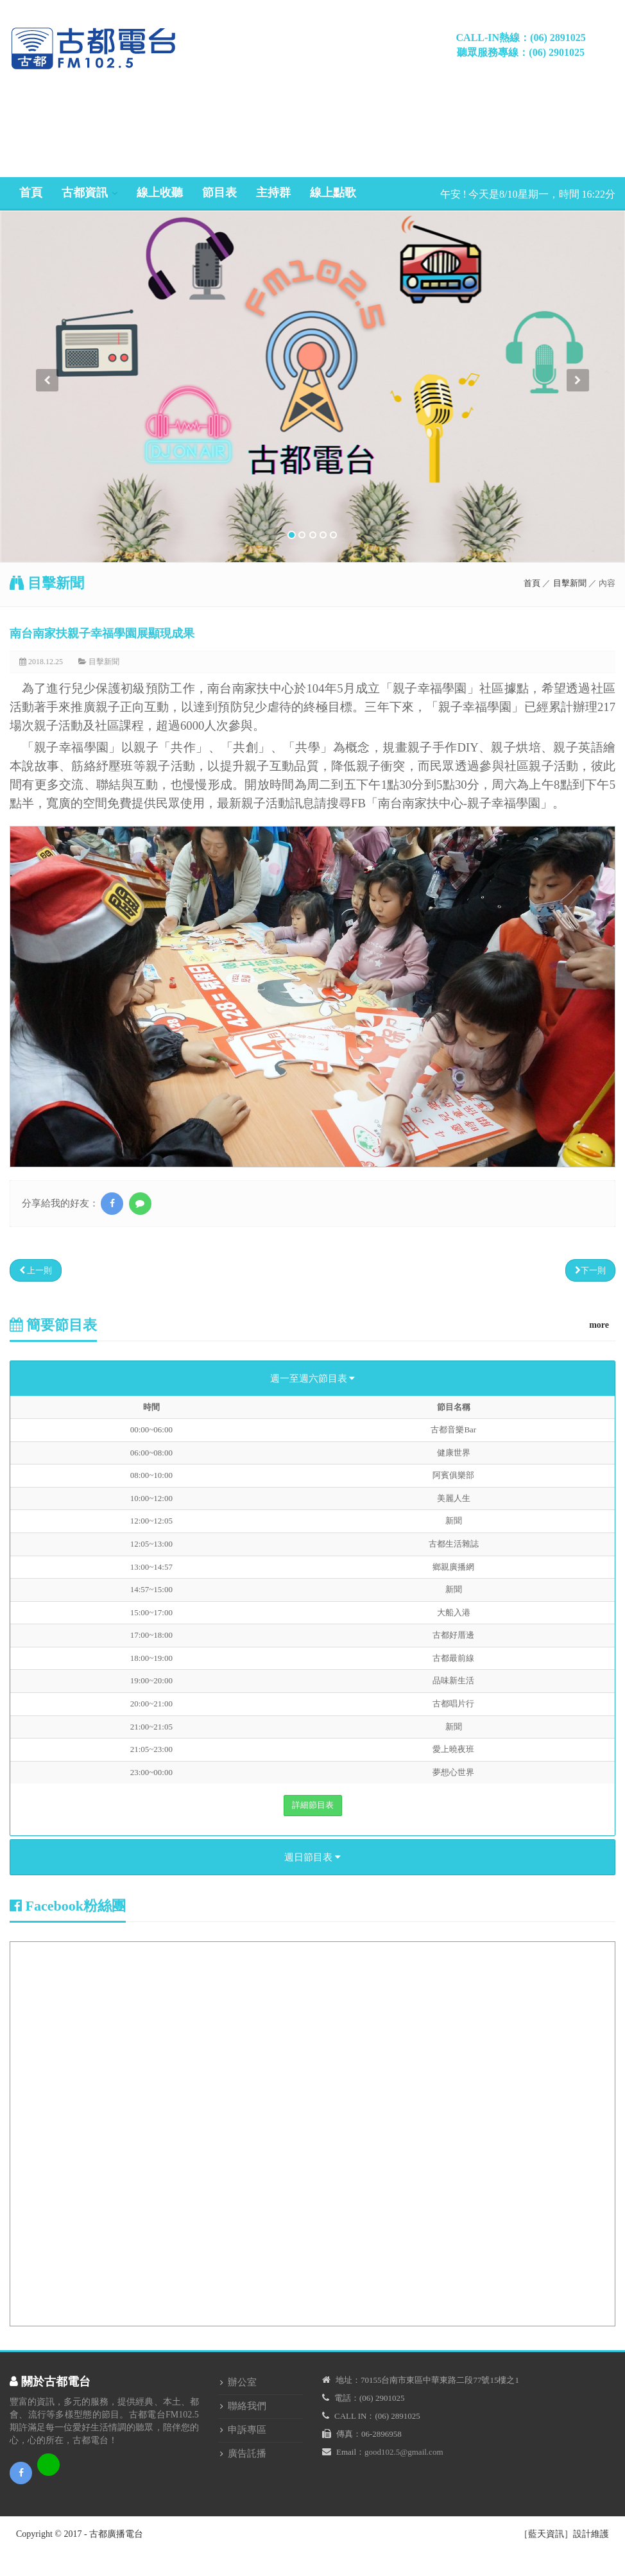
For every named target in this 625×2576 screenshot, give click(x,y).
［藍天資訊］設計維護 (564, 2534)
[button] (47, 466)
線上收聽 (160, 192)
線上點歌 (333, 192)
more (599, 1325)
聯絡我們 (247, 2406)
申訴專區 (247, 2430)
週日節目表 (312, 1857)
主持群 (273, 192)
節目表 (219, 192)
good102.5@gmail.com (403, 2452)
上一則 (35, 1270)
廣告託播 (247, 2453)
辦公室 (242, 2382)
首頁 (30, 192)
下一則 (590, 1270)
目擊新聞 (569, 583)
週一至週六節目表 (312, 1378)
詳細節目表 (313, 1805)
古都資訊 (85, 192)
